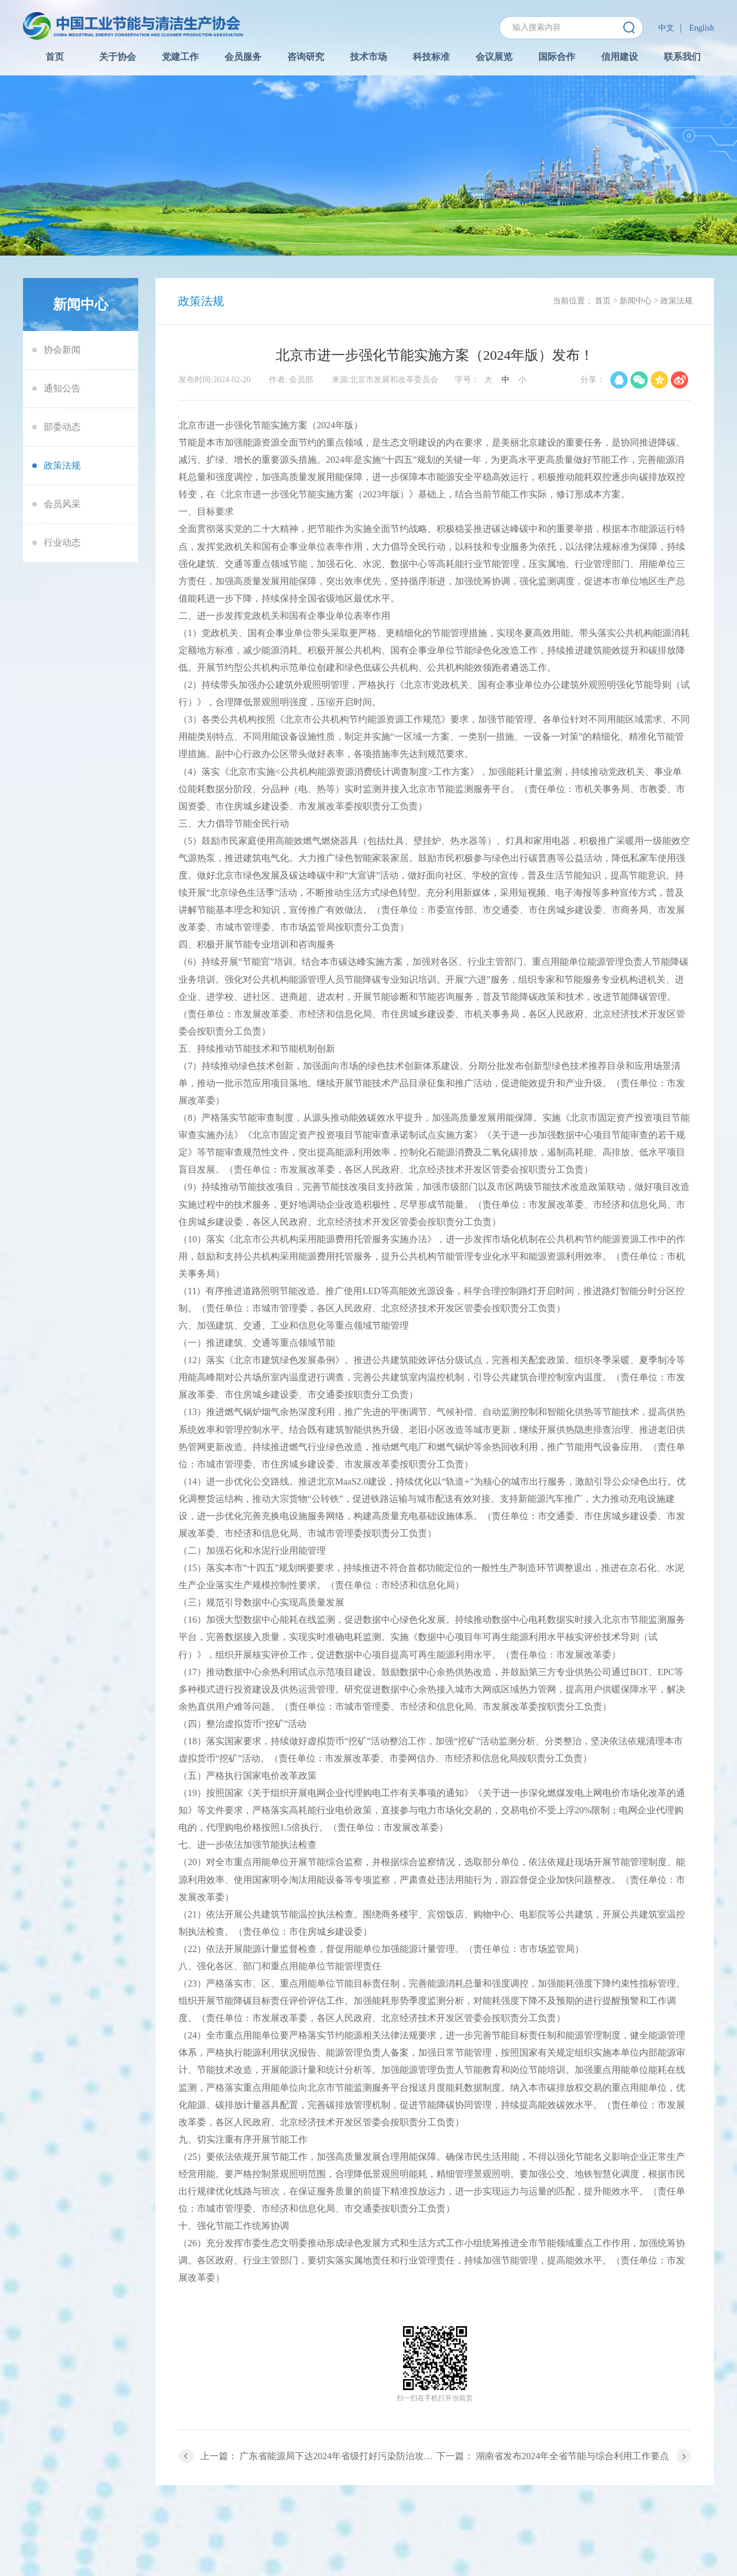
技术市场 (368, 57)
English (701, 28)
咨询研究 (305, 57)
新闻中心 (636, 300)
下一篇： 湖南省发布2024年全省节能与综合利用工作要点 (552, 2456)
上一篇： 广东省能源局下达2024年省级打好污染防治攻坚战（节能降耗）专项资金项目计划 (317, 2456)
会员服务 (243, 57)
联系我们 (682, 57)
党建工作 (180, 57)
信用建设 (619, 57)
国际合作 (556, 57)
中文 (666, 28)
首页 (54, 57)
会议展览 (494, 57)
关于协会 (117, 57)
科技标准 (431, 57)
